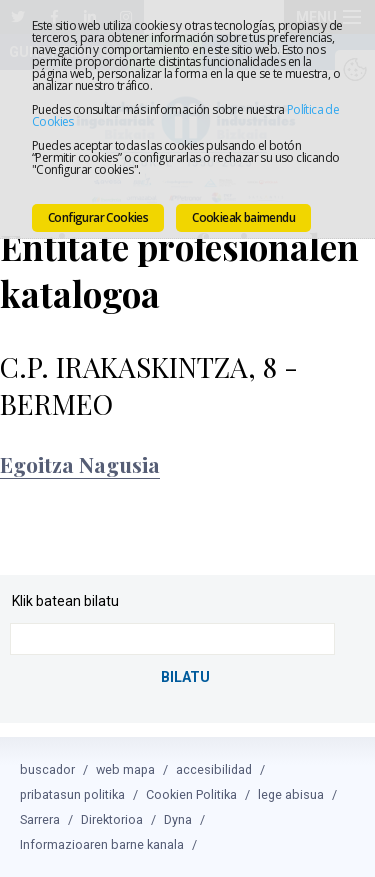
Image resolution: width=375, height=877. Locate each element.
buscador (47, 769)
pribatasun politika (72, 794)
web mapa (125, 769)
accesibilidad (214, 769)
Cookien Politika (191, 794)
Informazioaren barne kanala (102, 844)
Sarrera (40, 819)
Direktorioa (112, 819)
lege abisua (291, 794)
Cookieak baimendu (243, 217)
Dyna (178, 819)
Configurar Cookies (98, 217)
